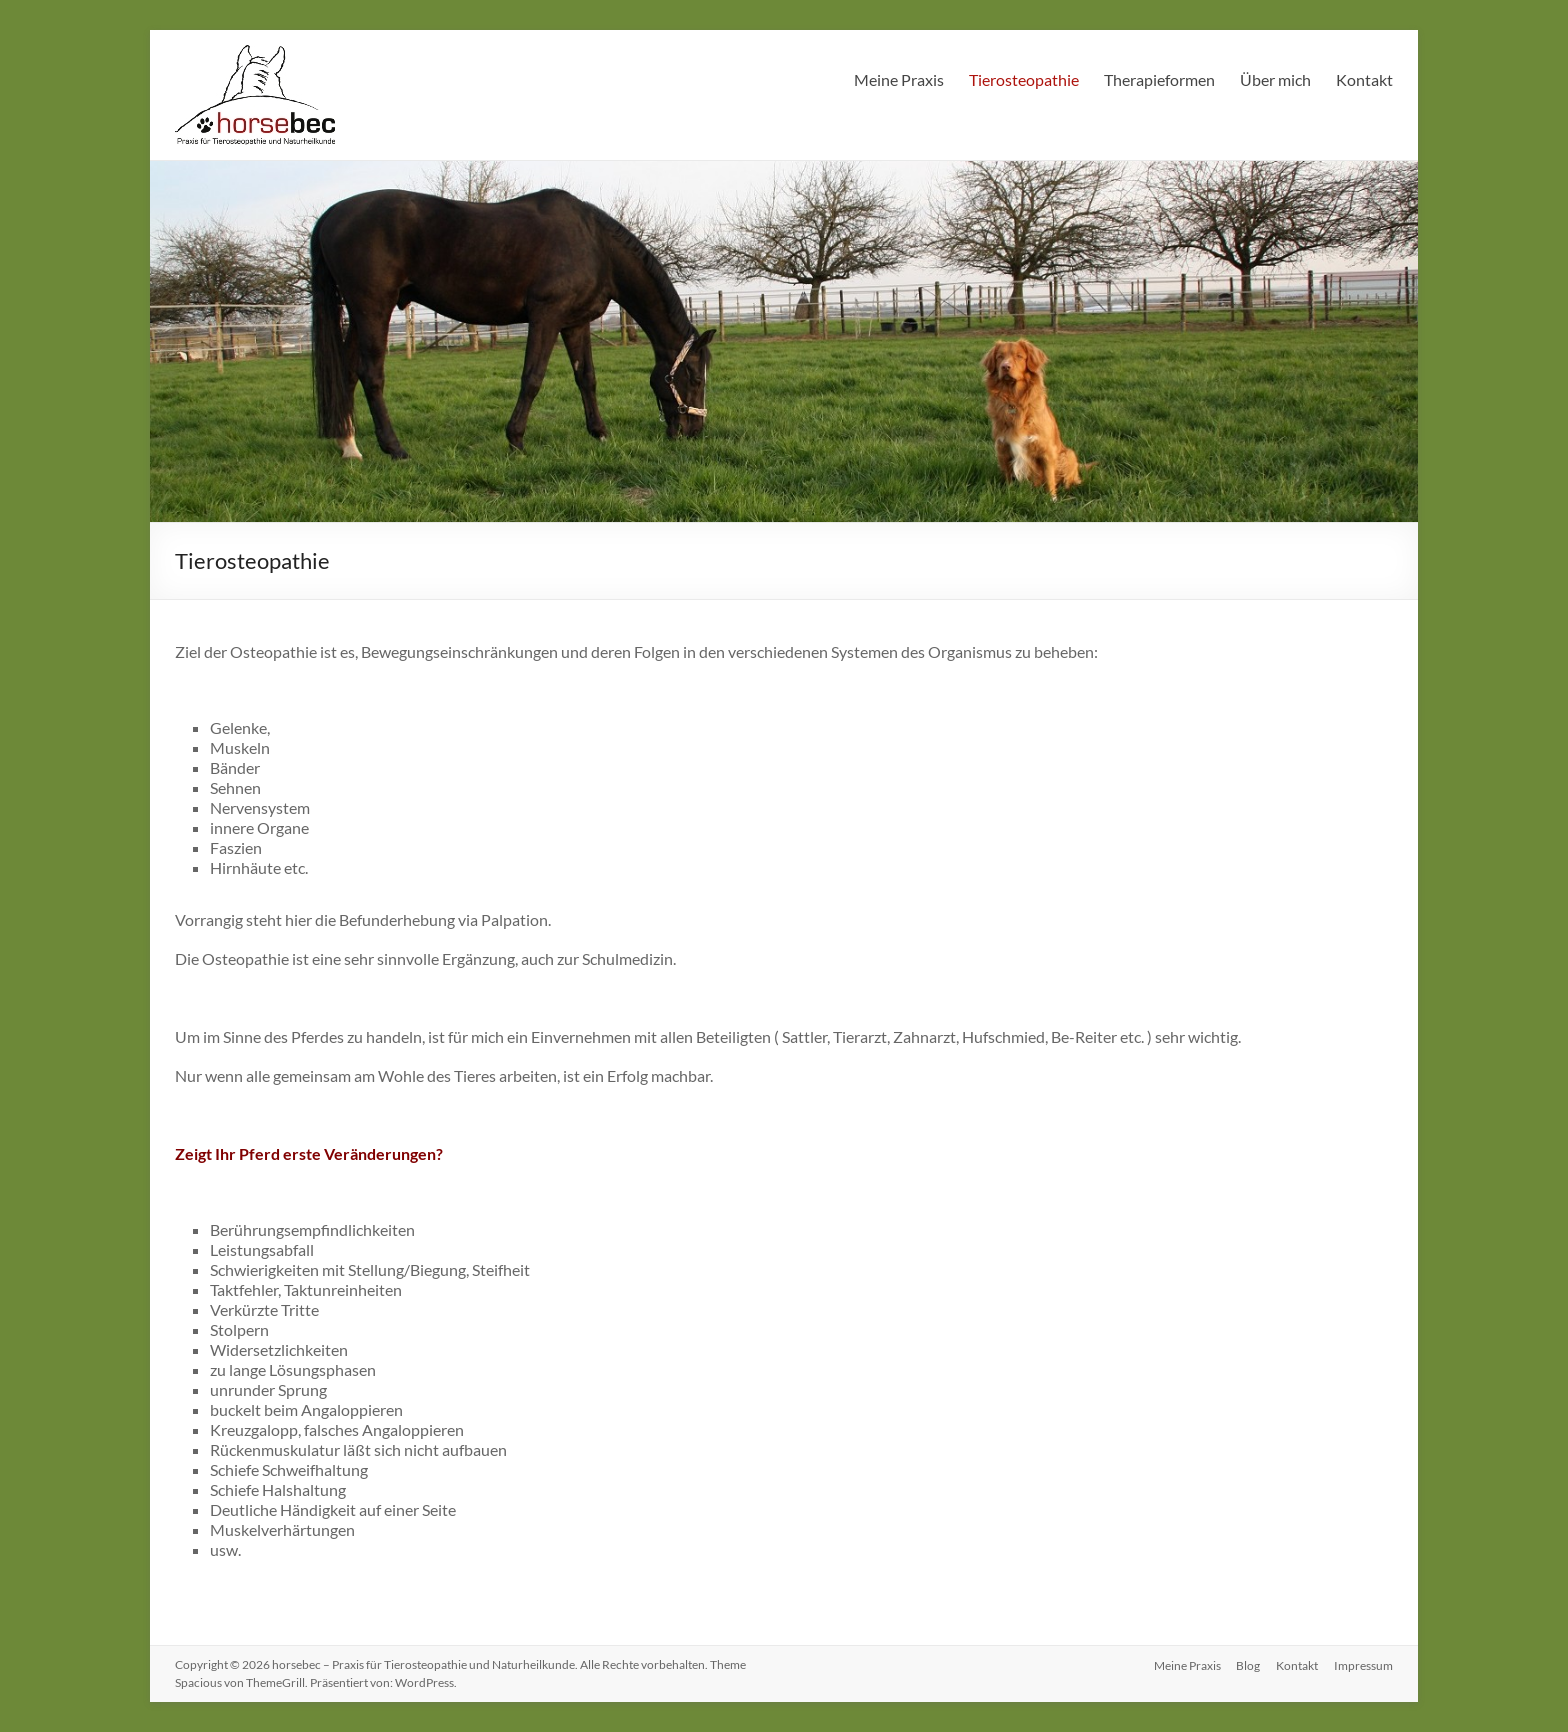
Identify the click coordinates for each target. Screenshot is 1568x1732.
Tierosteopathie (1024, 79)
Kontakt (1364, 79)
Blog (1248, 1664)
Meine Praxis (899, 79)
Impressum (1363, 1664)
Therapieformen (1159, 79)
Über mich (1275, 79)
